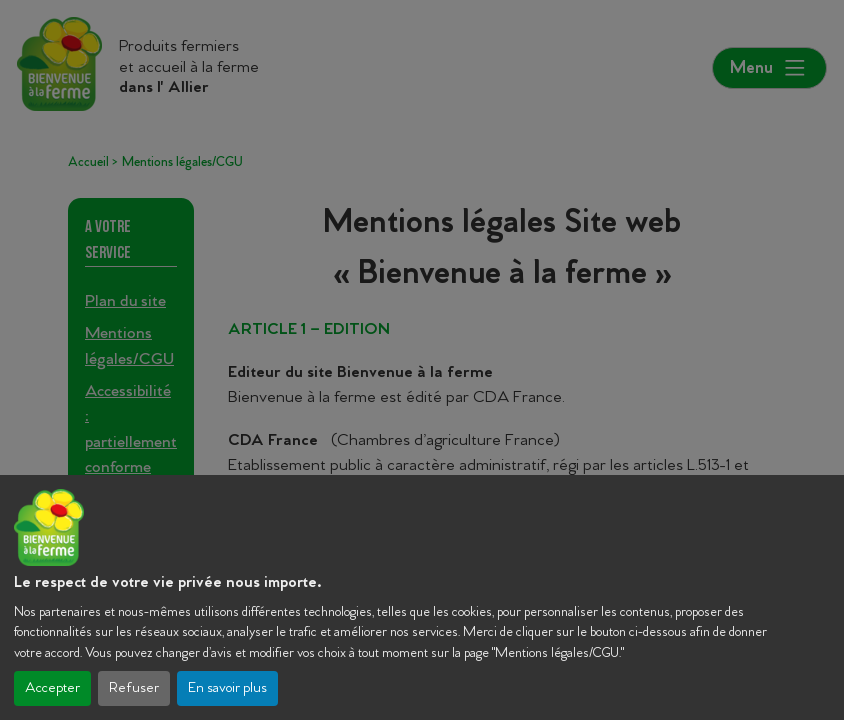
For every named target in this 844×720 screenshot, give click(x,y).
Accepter (52, 688)
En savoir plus (227, 688)
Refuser (134, 688)
